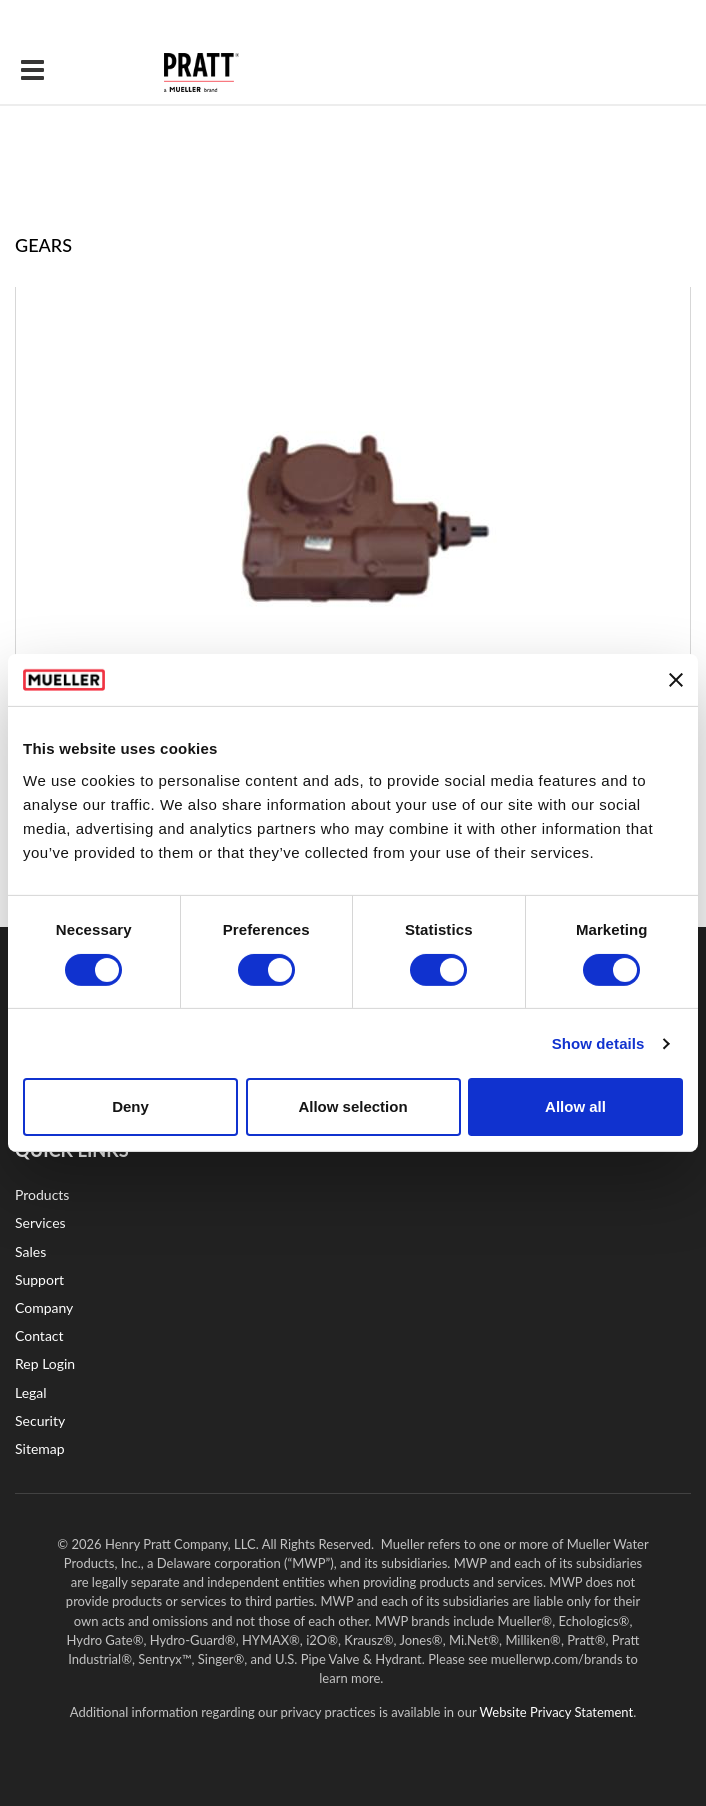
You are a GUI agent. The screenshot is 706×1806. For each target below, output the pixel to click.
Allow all (575, 1106)
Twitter (467, 1247)
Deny (130, 1106)
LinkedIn (395, 1247)
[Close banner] (676, 680)
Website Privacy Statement (557, 1712)
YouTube (319, 1247)
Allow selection (352, 1106)
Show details (598, 1043)
